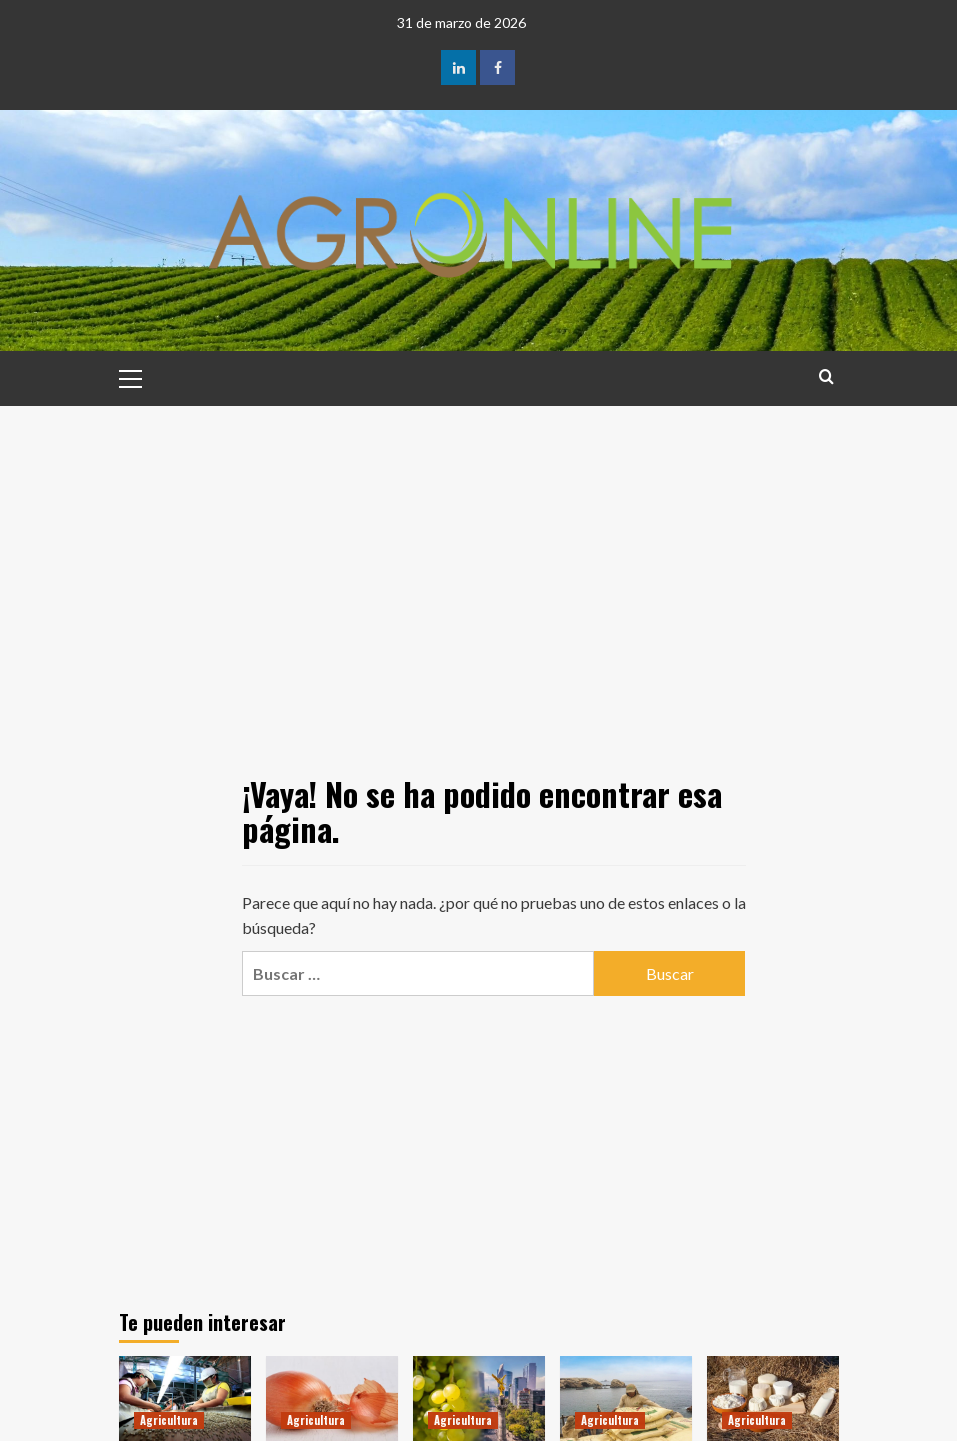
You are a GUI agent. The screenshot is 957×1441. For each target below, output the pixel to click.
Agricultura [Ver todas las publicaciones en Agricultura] (169, 1420)
